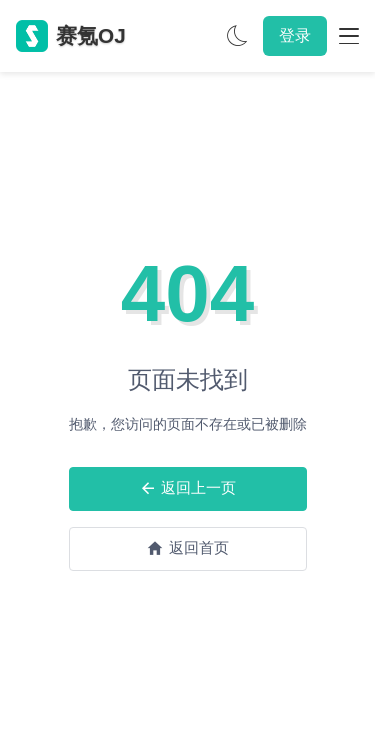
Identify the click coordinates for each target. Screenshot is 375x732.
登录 (295, 35)
